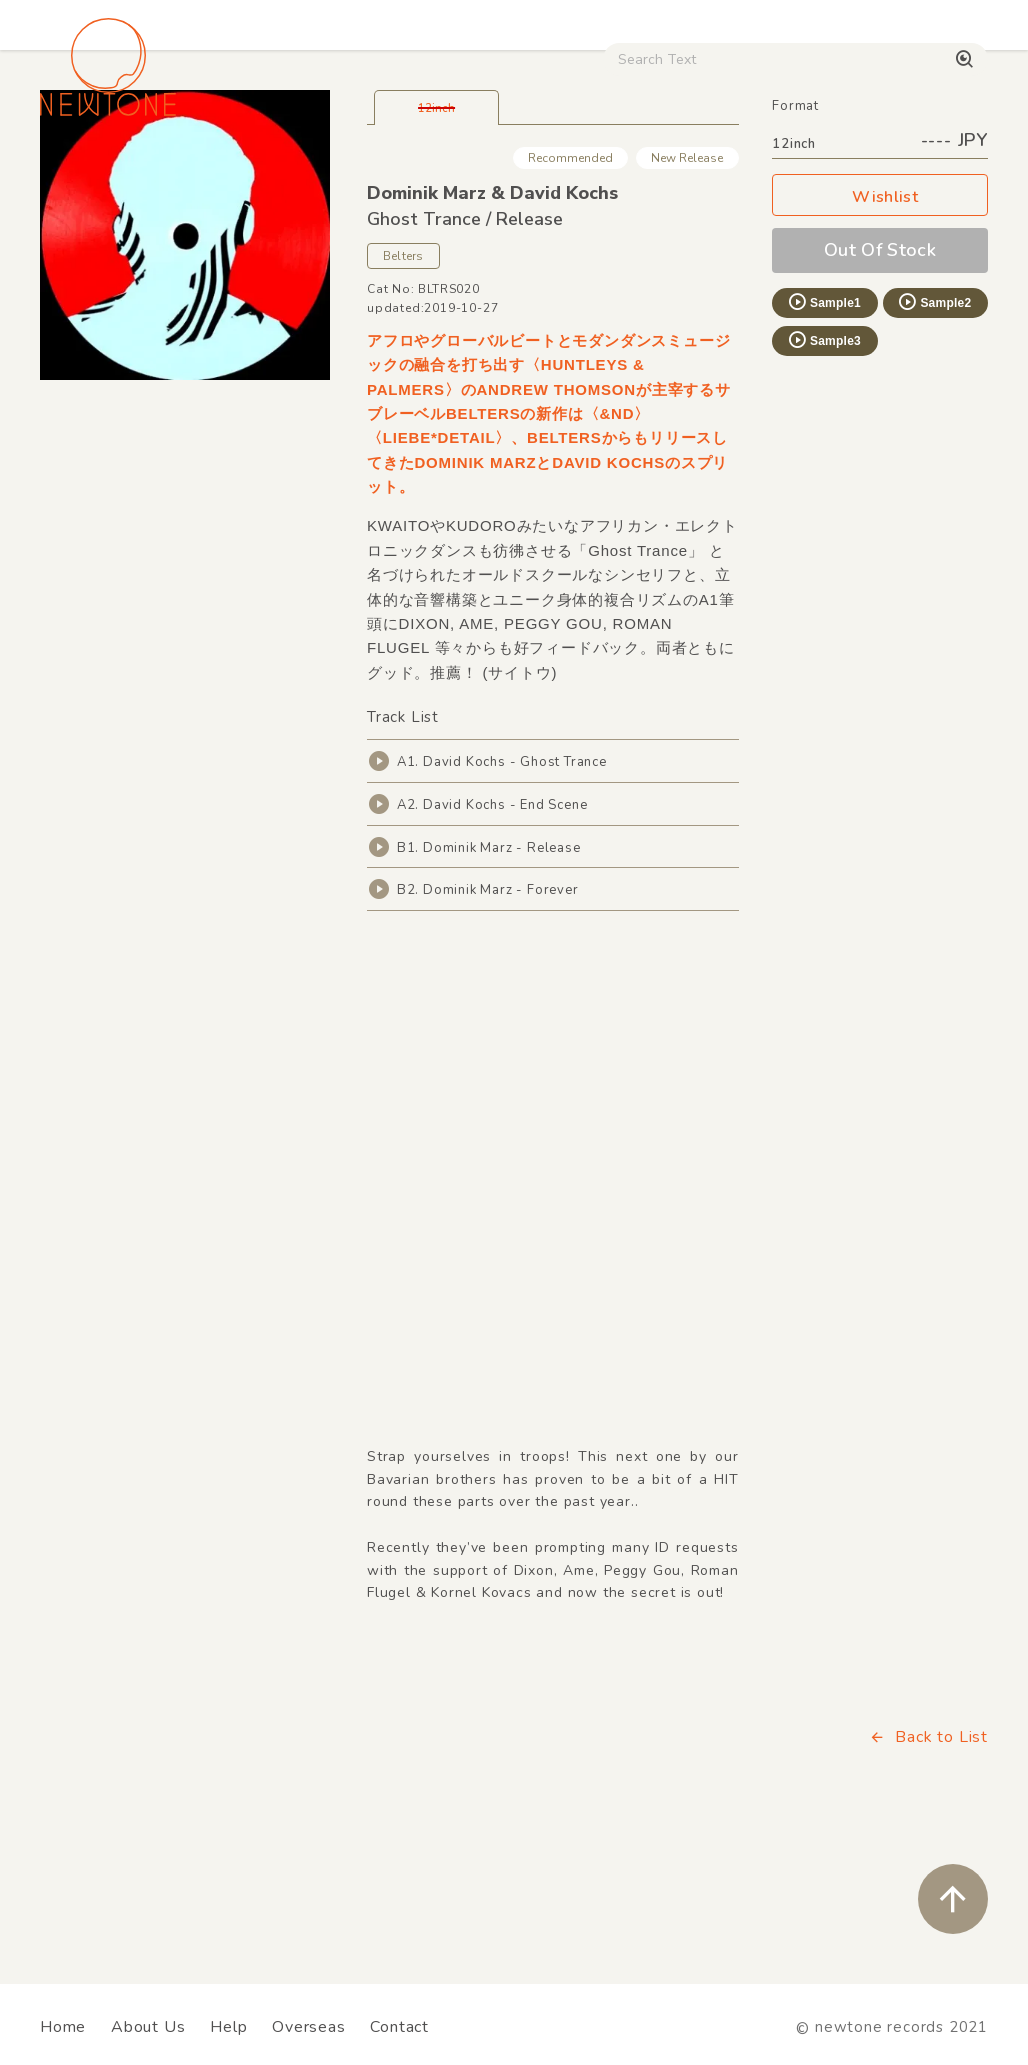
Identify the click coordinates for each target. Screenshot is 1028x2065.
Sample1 (824, 442)
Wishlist (880, 337)
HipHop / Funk (358, 170)
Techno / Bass (228, 170)
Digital (862, 170)
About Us (148, 2027)
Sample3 (824, 480)
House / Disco (97, 170)
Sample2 (934, 442)
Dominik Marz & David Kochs (492, 333)
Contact (399, 2027)
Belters (403, 396)
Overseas (308, 2027)
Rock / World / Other (512, 170)
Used (785, 170)
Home (63, 2027)
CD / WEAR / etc (675, 170)
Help (228, 2027)
